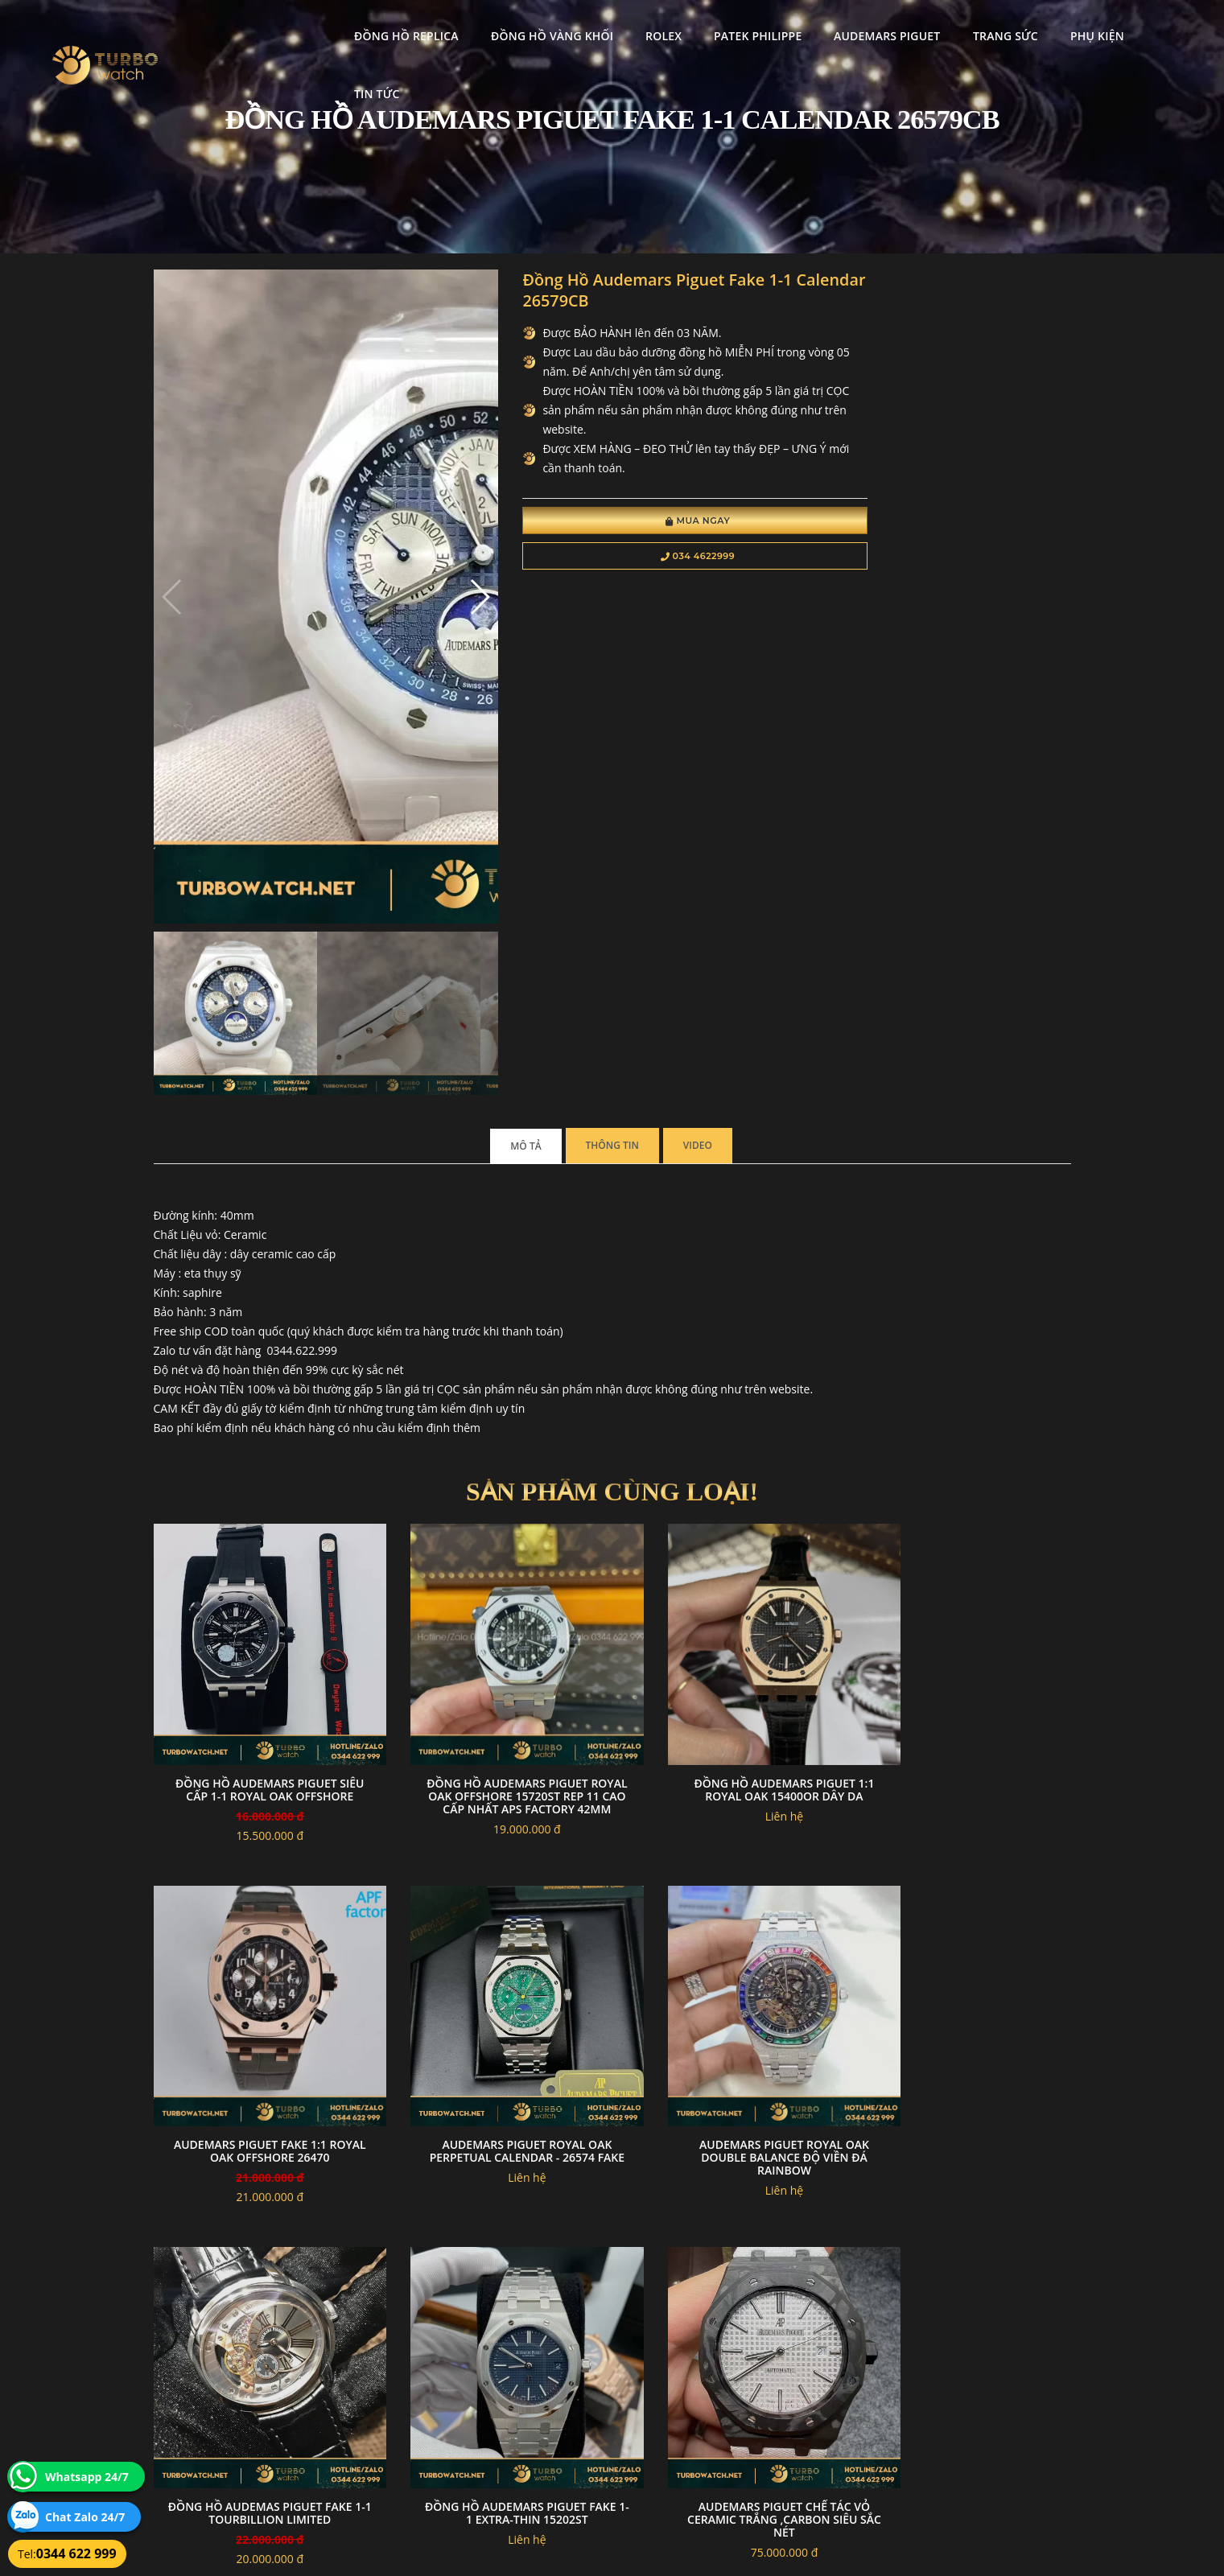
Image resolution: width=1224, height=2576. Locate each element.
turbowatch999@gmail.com (244, 2431)
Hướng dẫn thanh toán (519, 2393)
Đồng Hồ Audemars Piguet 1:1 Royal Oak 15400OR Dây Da (730, 1334)
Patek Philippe (728, 28)
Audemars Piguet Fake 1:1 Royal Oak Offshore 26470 (965, 1334)
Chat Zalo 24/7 (85, 2517)
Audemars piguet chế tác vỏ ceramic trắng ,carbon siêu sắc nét (258, 2020)
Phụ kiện (1067, 28)
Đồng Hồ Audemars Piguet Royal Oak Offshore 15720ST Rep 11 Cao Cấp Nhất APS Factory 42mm (494, 1347)
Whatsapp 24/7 (87, 2477)
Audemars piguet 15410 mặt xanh (494, 2014)
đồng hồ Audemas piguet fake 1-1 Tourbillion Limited (729, 1674)
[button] (437, 424)
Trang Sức (975, 28)
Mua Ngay (634, 524)
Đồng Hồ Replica (376, 28)
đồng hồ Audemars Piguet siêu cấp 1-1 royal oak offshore (259, 1340)
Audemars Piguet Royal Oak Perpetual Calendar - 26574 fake (259, 1680)
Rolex (634, 28)
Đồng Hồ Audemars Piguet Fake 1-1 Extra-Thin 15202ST (965, 1674)
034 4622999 (634, 560)
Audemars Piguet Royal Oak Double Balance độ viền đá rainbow (494, 1680)
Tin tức (1149, 28)
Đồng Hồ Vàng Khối (521, 28)
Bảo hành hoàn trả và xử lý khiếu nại (733, 2374)
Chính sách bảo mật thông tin (534, 2374)
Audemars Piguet (857, 28)
